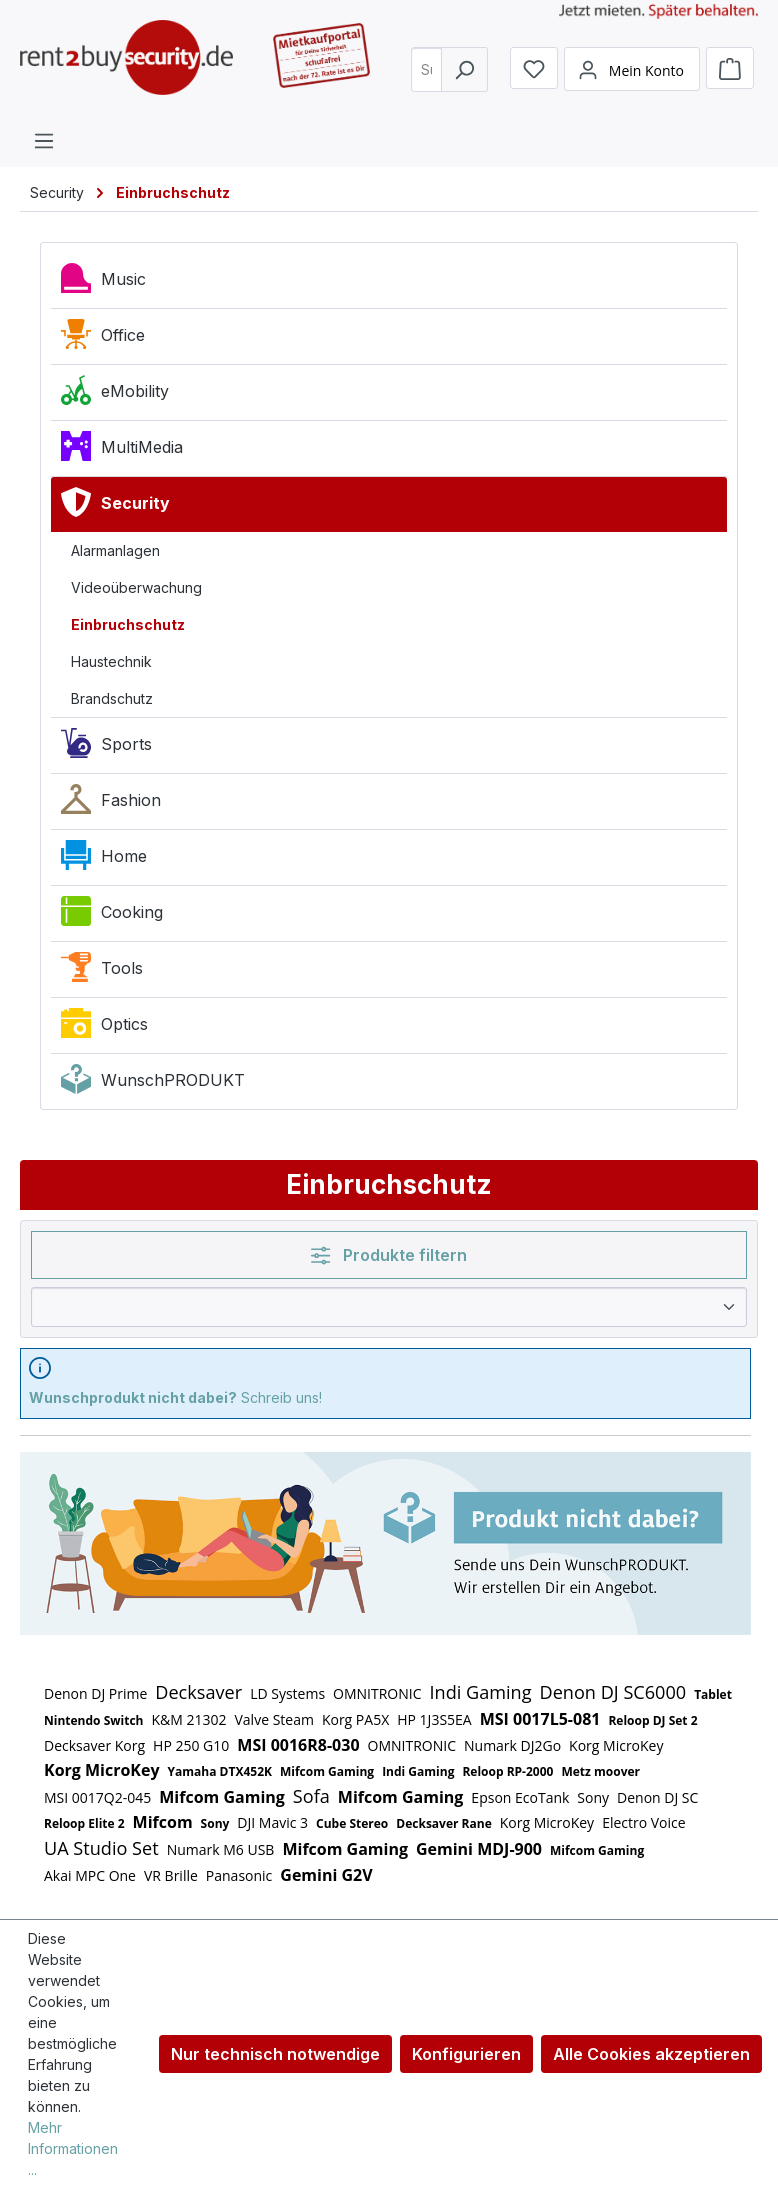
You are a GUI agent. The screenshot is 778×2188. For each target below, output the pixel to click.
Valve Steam (273, 1719)
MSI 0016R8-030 (298, 1745)
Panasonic (239, 1875)
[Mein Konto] (632, 76)
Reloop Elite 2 (84, 1823)
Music (103, 283)
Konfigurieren (466, 2054)
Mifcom (163, 1822)
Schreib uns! (175, 1397)
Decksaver (198, 1692)
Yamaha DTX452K (220, 1771)
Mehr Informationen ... (73, 2148)
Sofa (311, 1796)
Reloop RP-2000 (507, 1771)
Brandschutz (112, 698)
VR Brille (171, 1875)
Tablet (713, 1694)
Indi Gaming (481, 1692)
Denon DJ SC (657, 1797)
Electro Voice (644, 1822)
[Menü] (44, 140)
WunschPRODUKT (153, 1084)
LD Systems (287, 1693)
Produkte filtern (388, 1255)
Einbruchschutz (128, 624)
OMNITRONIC (377, 1693)
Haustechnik (111, 661)
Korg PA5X (355, 1719)
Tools (102, 972)
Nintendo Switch (93, 1720)
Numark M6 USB (221, 1849)
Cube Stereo (352, 1823)
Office (103, 339)
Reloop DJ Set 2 (652, 1720)
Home (104, 860)
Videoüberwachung (136, 587)
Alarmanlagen (115, 550)
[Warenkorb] (730, 75)
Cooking (112, 916)
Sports (106, 748)
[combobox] (429, 75)
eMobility (115, 395)
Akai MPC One (90, 1875)
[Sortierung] (389, 1307)
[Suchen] (464, 75)
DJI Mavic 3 (272, 1822)
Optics (104, 1028)
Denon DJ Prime (95, 1693)
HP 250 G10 (191, 1745)
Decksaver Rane (443, 1823)
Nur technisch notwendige (275, 2054)
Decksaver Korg (94, 1745)
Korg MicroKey (616, 1745)
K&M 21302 (188, 1719)
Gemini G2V (326, 1875)
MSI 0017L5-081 (540, 1719)
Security (115, 507)
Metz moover (600, 1771)
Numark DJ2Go (512, 1745)
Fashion (111, 804)
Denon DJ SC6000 (613, 1692)
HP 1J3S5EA (434, 1719)
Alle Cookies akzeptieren (651, 2054)
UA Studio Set (101, 1848)
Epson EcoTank (520, 1797)
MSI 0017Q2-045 (97, 1797)
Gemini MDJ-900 (479, 1849)
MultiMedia (122, 451)
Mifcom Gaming (327, 1771)
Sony (593, 1797)
